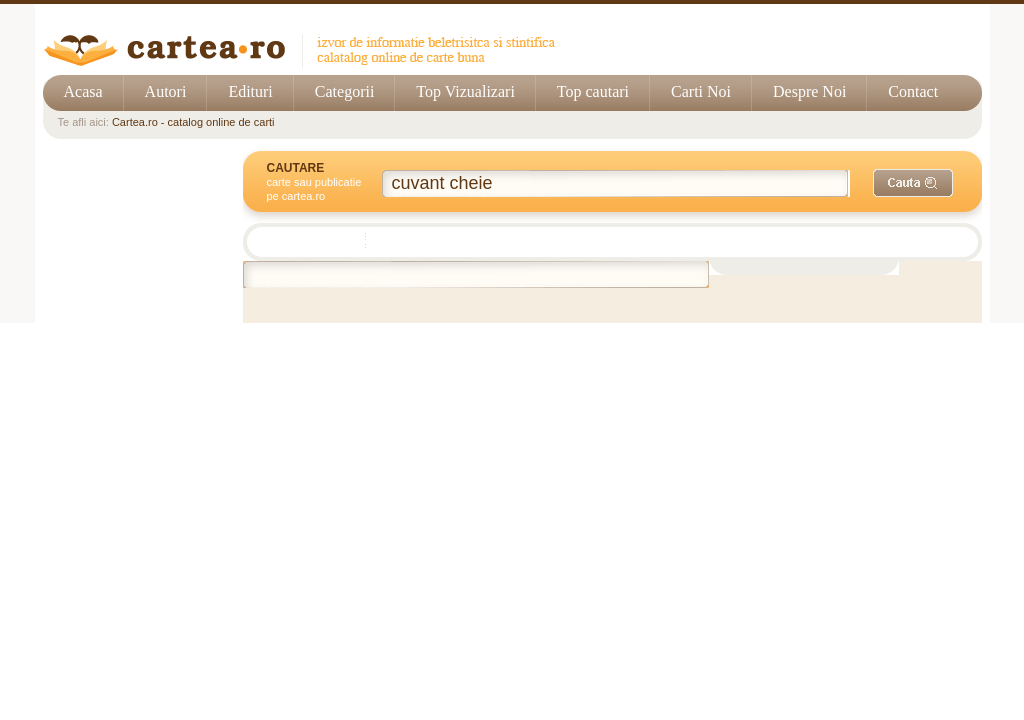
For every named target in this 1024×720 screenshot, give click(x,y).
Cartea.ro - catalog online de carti (193, 122)
